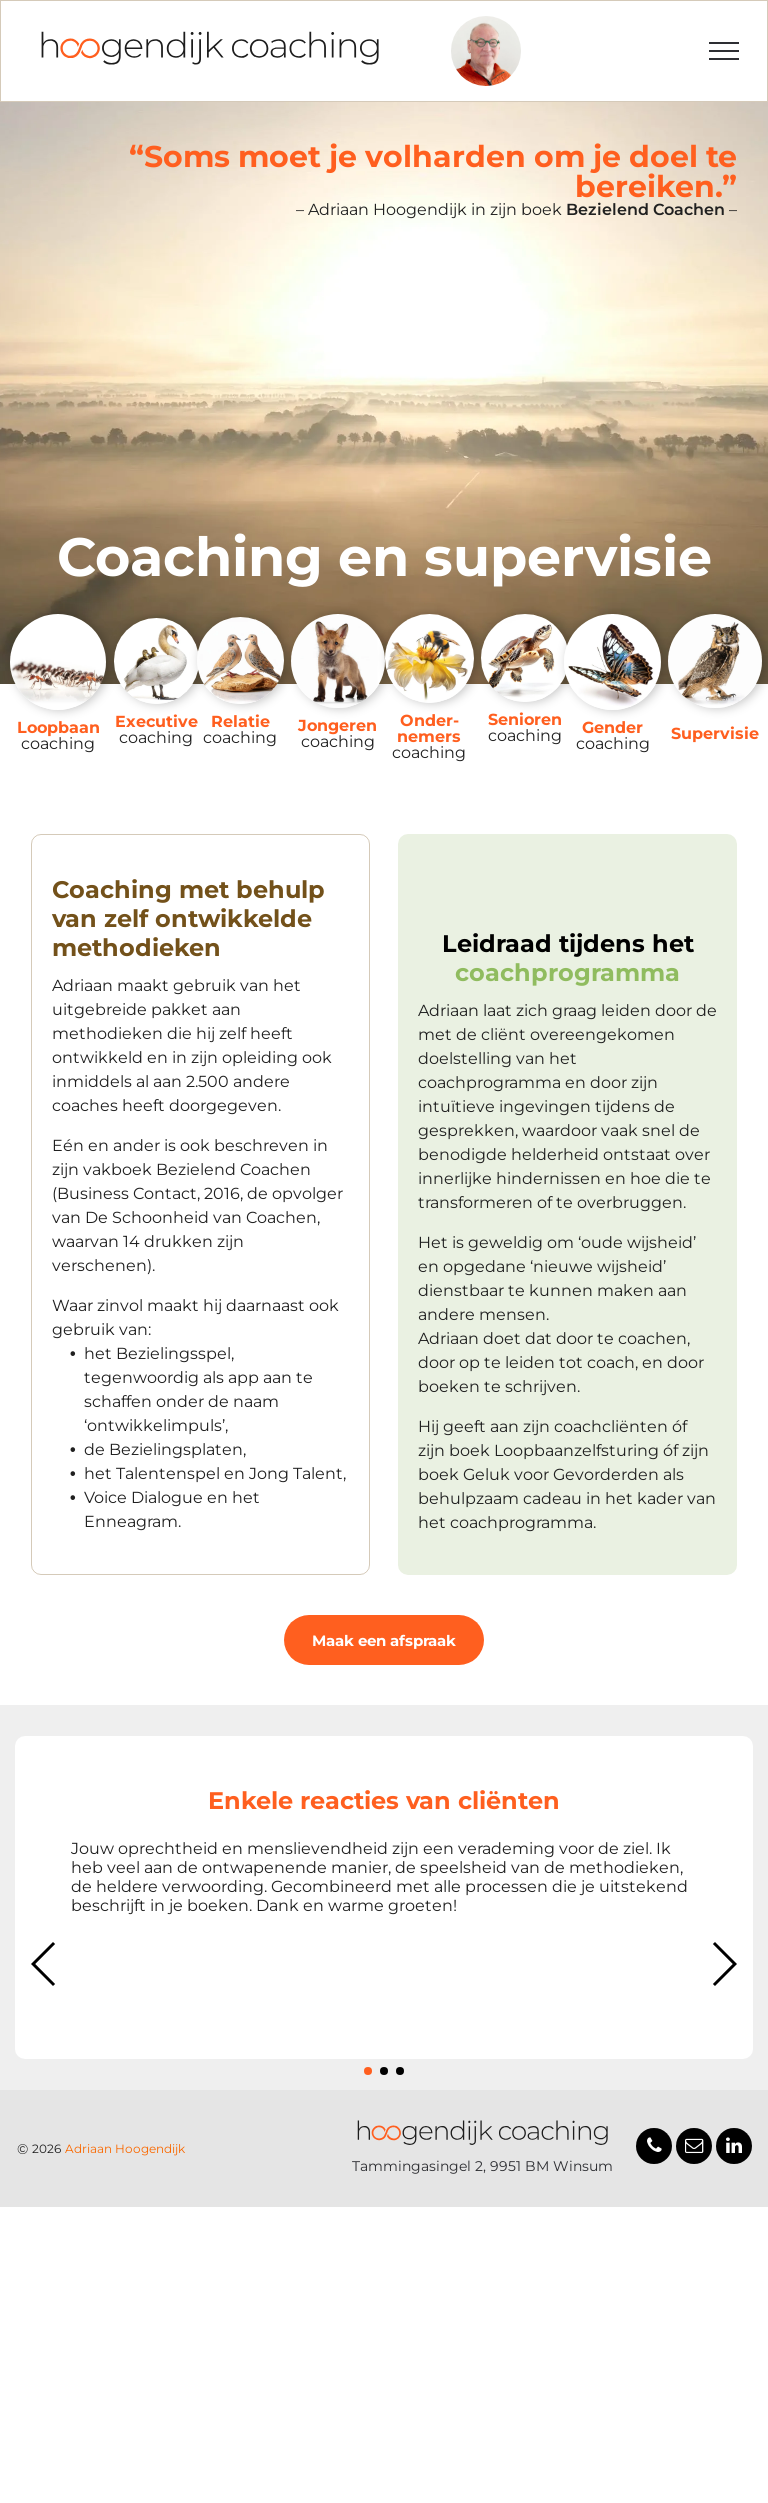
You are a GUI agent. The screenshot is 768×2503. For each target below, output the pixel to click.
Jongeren (337, 725)
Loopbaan (58, 727)
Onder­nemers (429, 728)
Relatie (240, 721)
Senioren (525, 719)
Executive (156, 721)
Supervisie (715, 733)
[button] (44, 1964)
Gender (612, 727)
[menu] (724, 51)
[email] (694, 2148)
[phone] (654, 2148)
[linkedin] (734, 2148)
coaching (58, 743)
